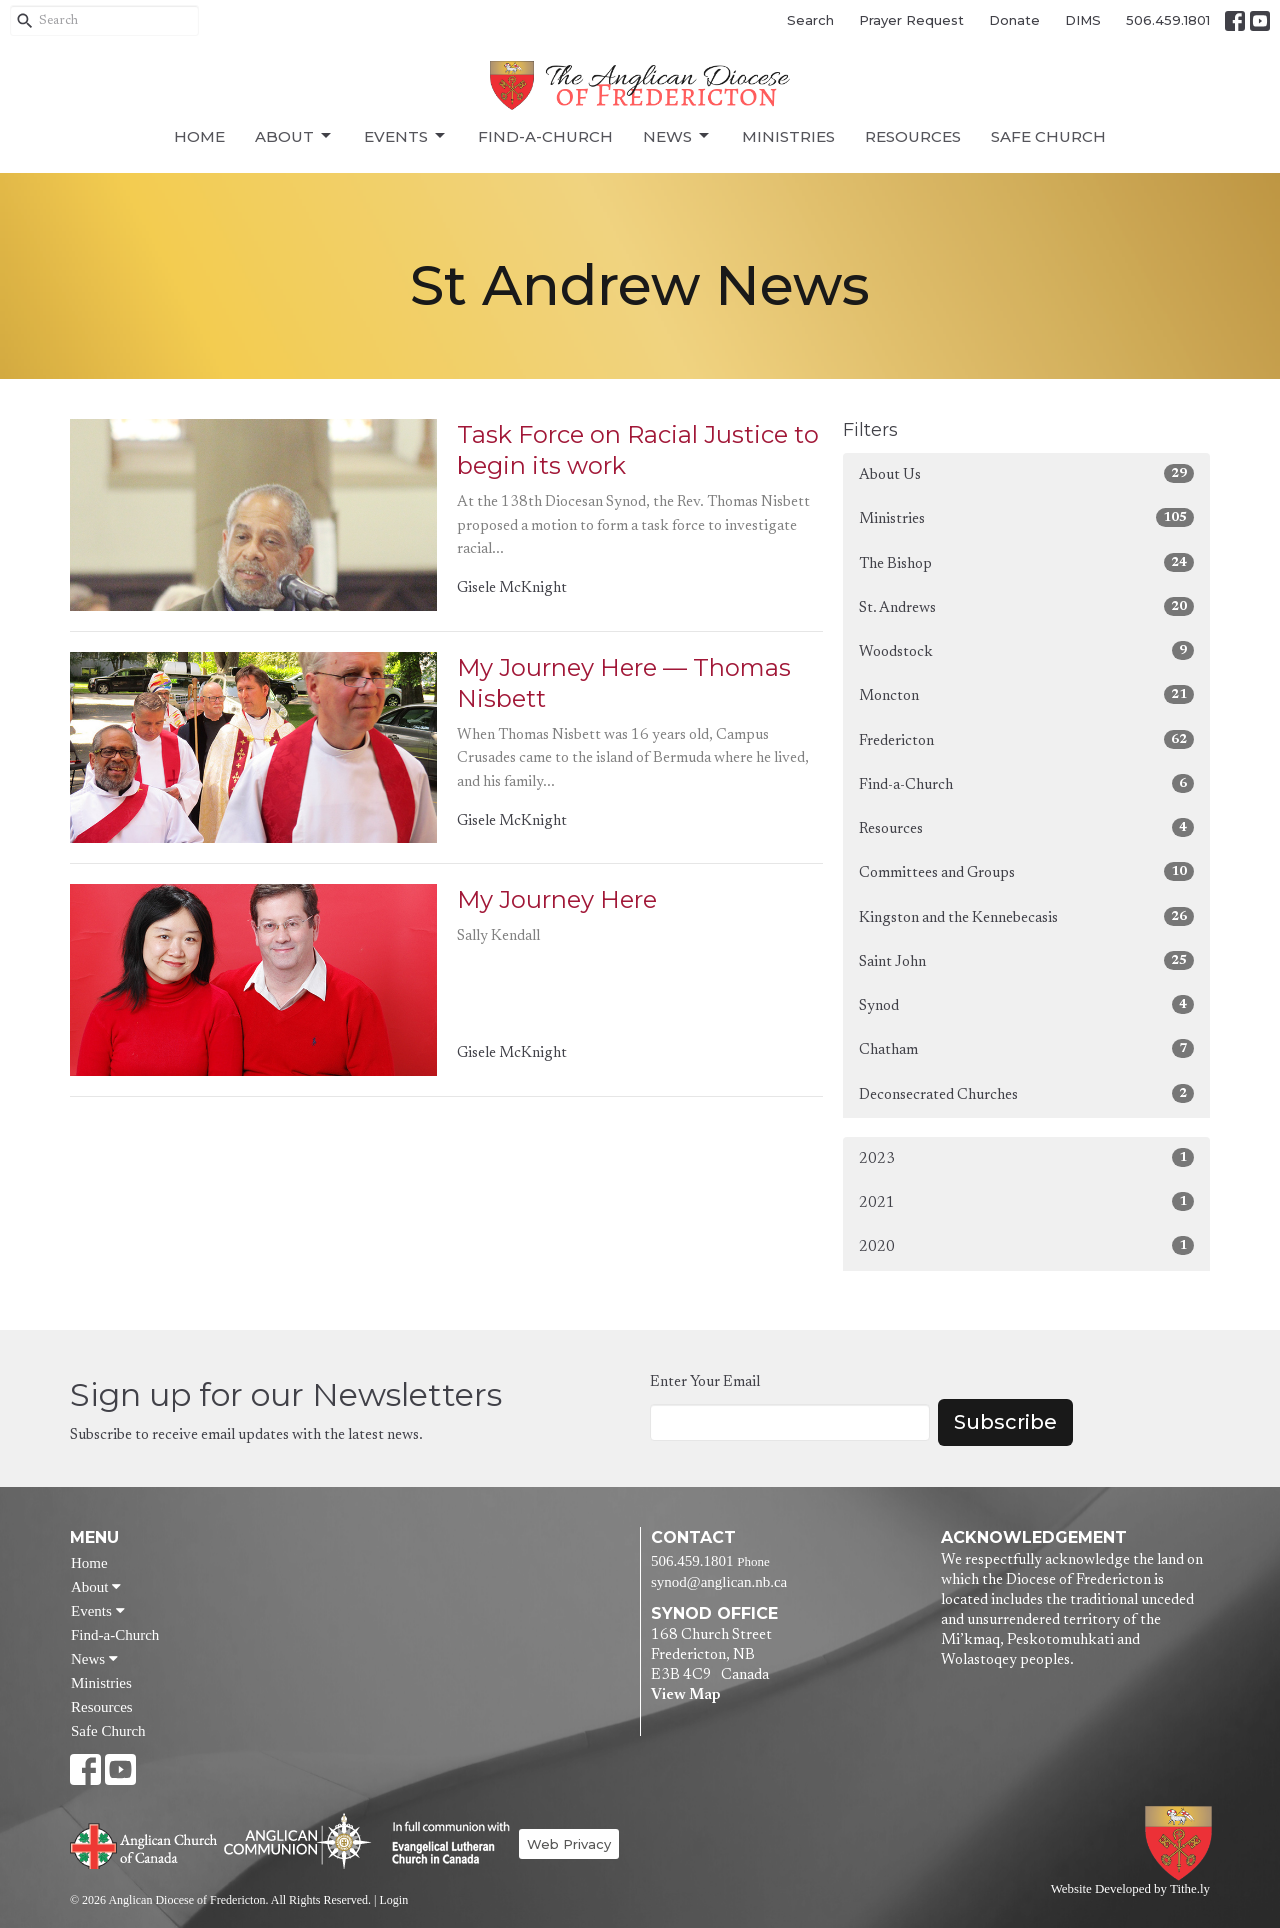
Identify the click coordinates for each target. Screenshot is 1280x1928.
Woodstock (1026, 650)
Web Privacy (569, 1844)
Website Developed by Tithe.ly (1130, 1889)
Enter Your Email (705, 1382)
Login (393, 1900)
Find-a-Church (545, 136)
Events (406, 136)
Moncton (1026, 694)
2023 (1026, 1157)
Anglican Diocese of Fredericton (1182, 1843)
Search (810, 20)
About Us (1026, 473)
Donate (1014, 20)
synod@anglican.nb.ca (719, 1582)
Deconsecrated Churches (1026, 1093)
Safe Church (1048, 136)
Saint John (1026, 960)
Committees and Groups (1026, 871)
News (677, 136)
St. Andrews (1026, 606)
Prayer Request (911, 20)
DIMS (1083, 20)
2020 (1026, 1245)
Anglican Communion (297, 1840)
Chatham (1026, 1048)
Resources (913, 136)
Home (199, 136)
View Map (685, 1695)
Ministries (788, 136)
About (294, 136)
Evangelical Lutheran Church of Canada (443, 1844)
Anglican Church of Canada (144, 1844)
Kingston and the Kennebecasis (1026, 916)
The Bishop (1026, 562)
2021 (1026, 1201)
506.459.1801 (1168, 20)
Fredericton (1026, 739)
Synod (1026, 1004)
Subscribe (1005, 1422)
